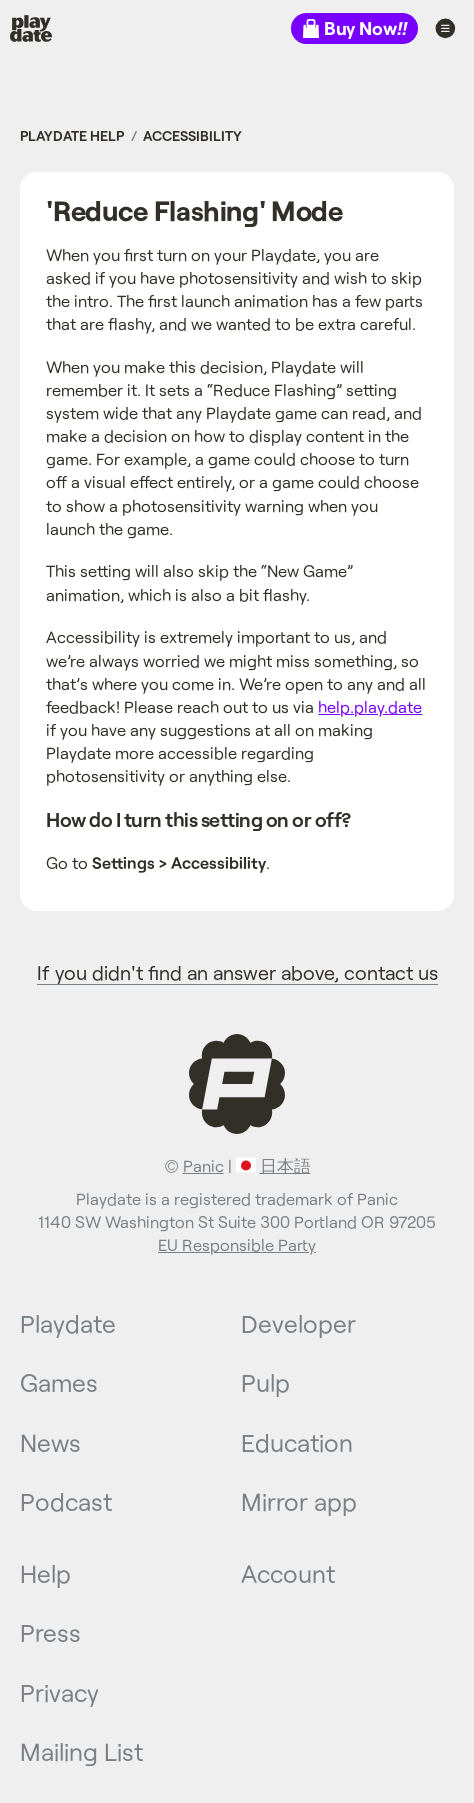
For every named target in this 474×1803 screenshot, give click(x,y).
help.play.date (370, 706)
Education (297, 1442)
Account (288, 1573)
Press (50, 1632)
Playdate (46, 28)
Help (45, 1573)
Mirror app (299, 1501)
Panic (203, 1165)
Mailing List (81, 1751)
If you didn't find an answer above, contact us (237, 972)
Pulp (265, 1382)
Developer (298, 1323)
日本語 (285, 1165)
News (50, 1442)
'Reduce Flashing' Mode (194, 210)
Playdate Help (72, 135)
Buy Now (365, 28)
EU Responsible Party (237, 1244)
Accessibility (192, 135)
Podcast (66, 1501)
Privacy (59, 1692)
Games (59, 1382)
